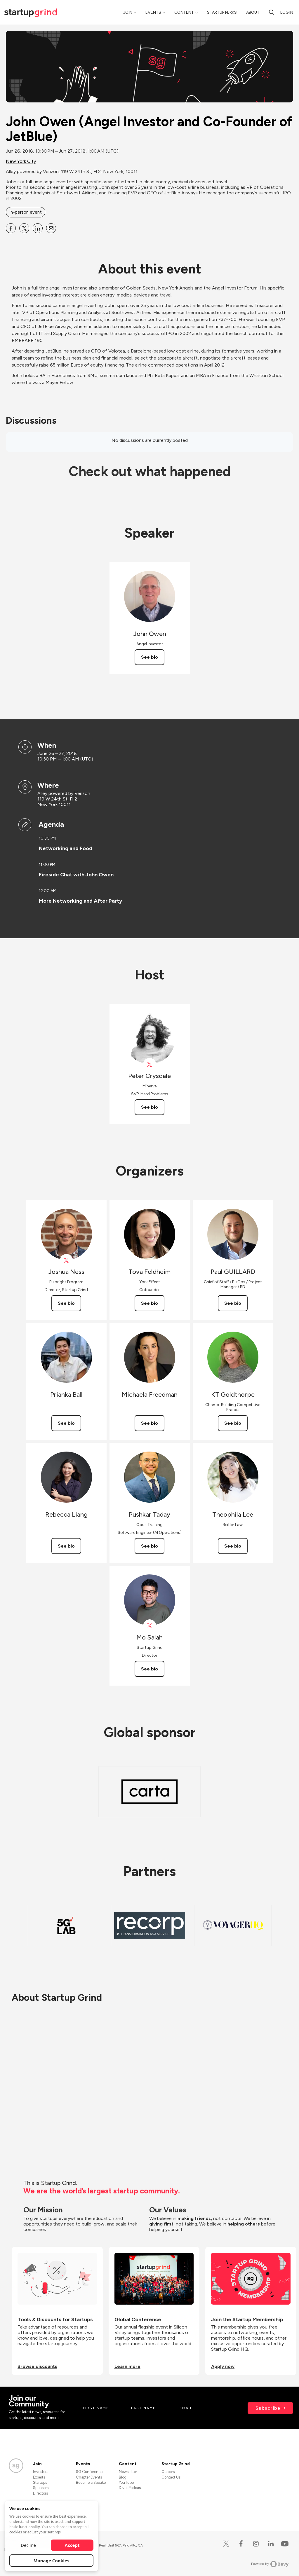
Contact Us (170, 2477)
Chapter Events (89, 2477)
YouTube (126, 2482)
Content (184, 12)
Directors (40, 2493)
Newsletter (128, 2471)
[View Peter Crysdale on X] (149, 1064)
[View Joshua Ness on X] (66, 1260)
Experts (39, 2477)
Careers (168, 2471)
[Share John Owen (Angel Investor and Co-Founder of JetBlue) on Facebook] (10, 228)
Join (127, 12)
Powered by (270, 2564)
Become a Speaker (91, 2482)
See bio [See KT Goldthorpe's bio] (232, 1423)
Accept (72, 2545)
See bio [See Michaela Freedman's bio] (149, 1423)
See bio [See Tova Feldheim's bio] (149, 1303)
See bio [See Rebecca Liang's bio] (66, 1546)
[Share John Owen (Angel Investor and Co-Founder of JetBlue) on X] (24, 228)
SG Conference (89, 2471)
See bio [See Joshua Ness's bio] (66, 1303)
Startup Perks (222, 12)
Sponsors (40, 2488)
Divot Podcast (130, 2488)
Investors (40, 2471)
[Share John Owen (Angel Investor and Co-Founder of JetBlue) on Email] (51, 228)
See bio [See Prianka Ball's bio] (66, 1423)
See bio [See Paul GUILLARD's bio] (232, 1303)
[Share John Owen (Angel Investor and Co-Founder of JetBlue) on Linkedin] (37, 228)
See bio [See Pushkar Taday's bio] (149, 1546)
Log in (286, 12)
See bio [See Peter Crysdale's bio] (149, 1107)
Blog (122, 2477)
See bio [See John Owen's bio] (149, 657)
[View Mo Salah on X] (149, 1626)
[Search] (271, 12)
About (253, 12)
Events (153, 12)
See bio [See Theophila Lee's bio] (232, 1546)
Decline (28, 2545)
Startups (40, 2482)
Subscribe (268, 2408)
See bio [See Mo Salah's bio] (149, 1669)
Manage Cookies (51, 2560)
